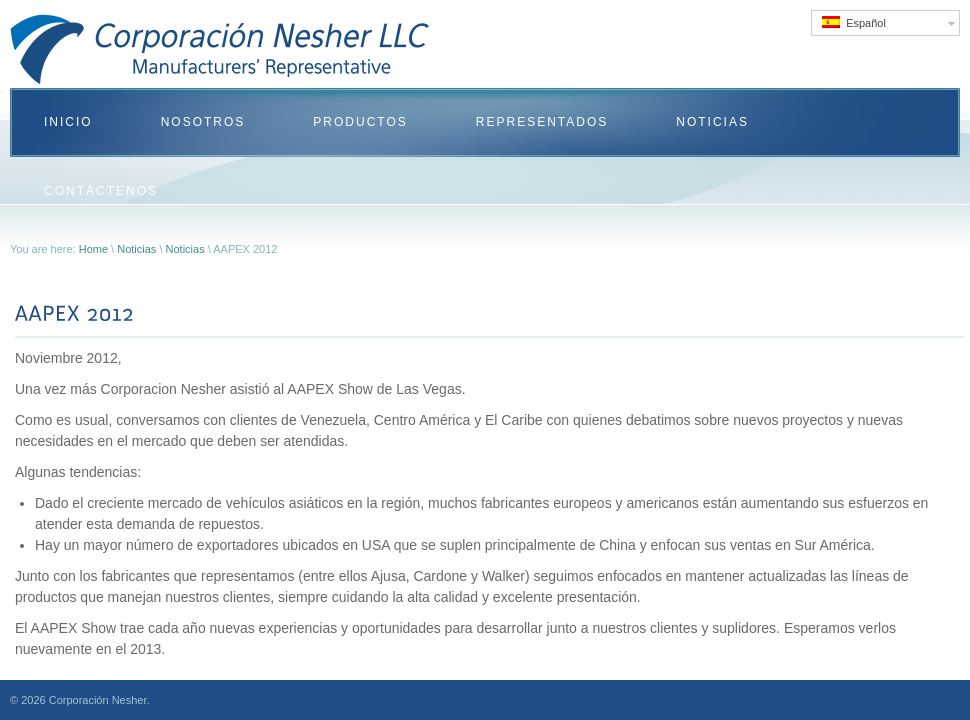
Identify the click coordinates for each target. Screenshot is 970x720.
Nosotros (203, 122)
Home (93, 249)
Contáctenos (101, 191)
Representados (542, 122)
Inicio (68, 122)
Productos (360, 122)
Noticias (712, 122)
